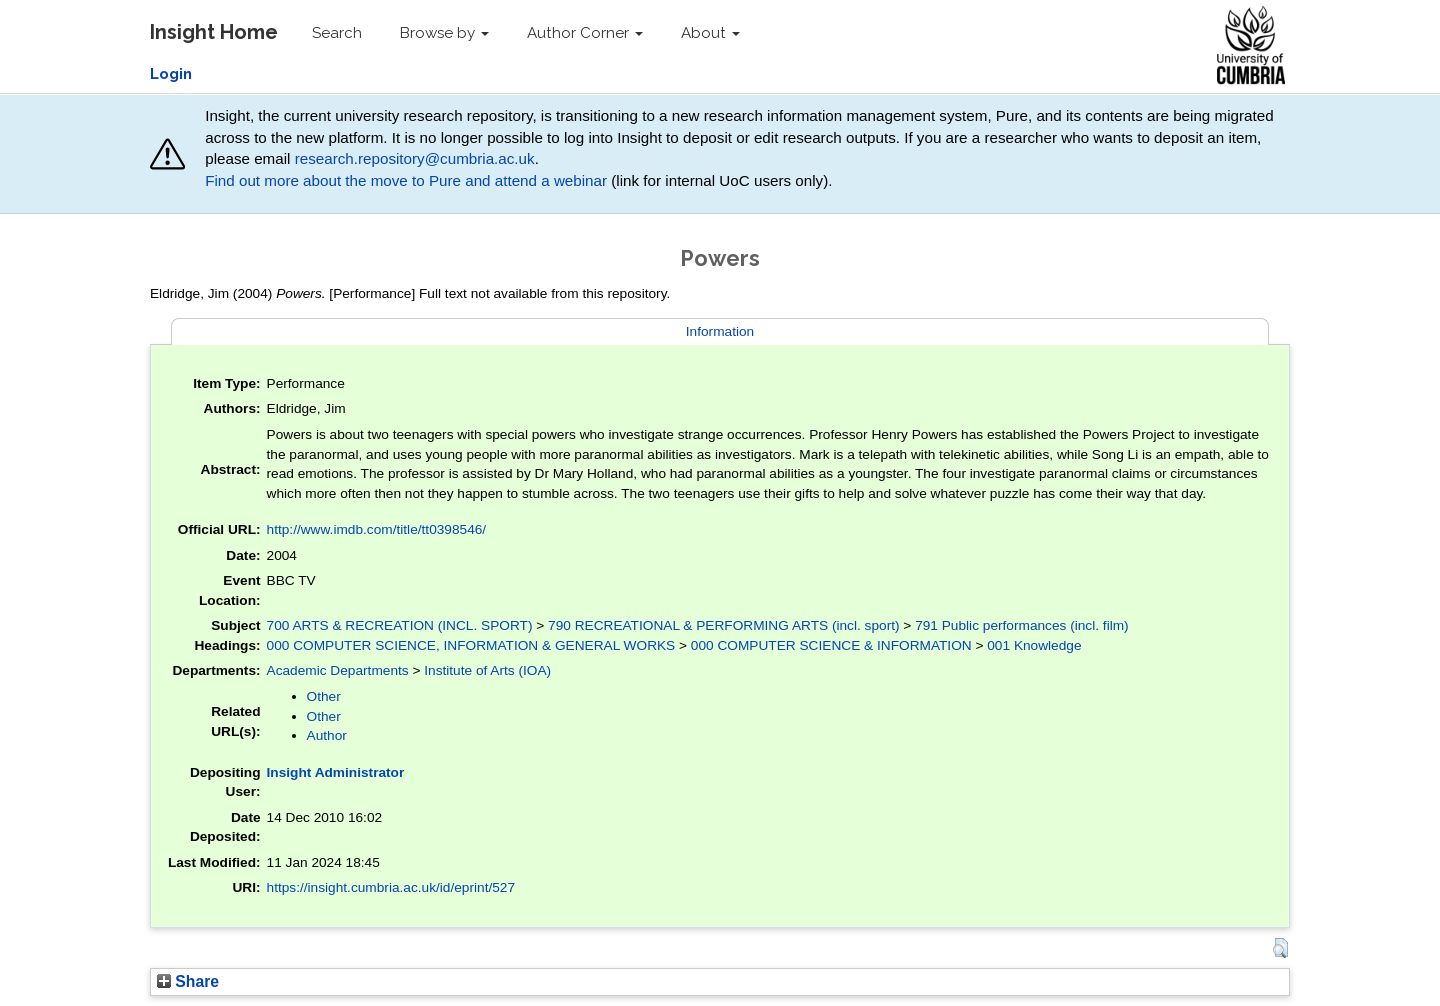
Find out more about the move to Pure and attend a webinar (406, 180)
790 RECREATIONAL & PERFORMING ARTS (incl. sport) (724, 625)
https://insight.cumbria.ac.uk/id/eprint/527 (391, 887)
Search (337, 33)
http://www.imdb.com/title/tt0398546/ (377, 529)
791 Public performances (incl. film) (1022, 625)
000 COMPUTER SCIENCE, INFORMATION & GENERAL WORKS (471, 645)
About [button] (710, 33)
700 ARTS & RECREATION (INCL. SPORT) (400, 625)
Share (188, 981)
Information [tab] (720, 331)
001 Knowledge (1034, 645)
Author (327, 735)
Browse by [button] (444, 33)
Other (324, 696)
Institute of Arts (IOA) (487, 670)
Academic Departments (338, 670)
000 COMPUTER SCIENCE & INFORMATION (831, 645)
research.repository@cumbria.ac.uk (415, 158)
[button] (1280, 948)
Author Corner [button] (585, 33)
